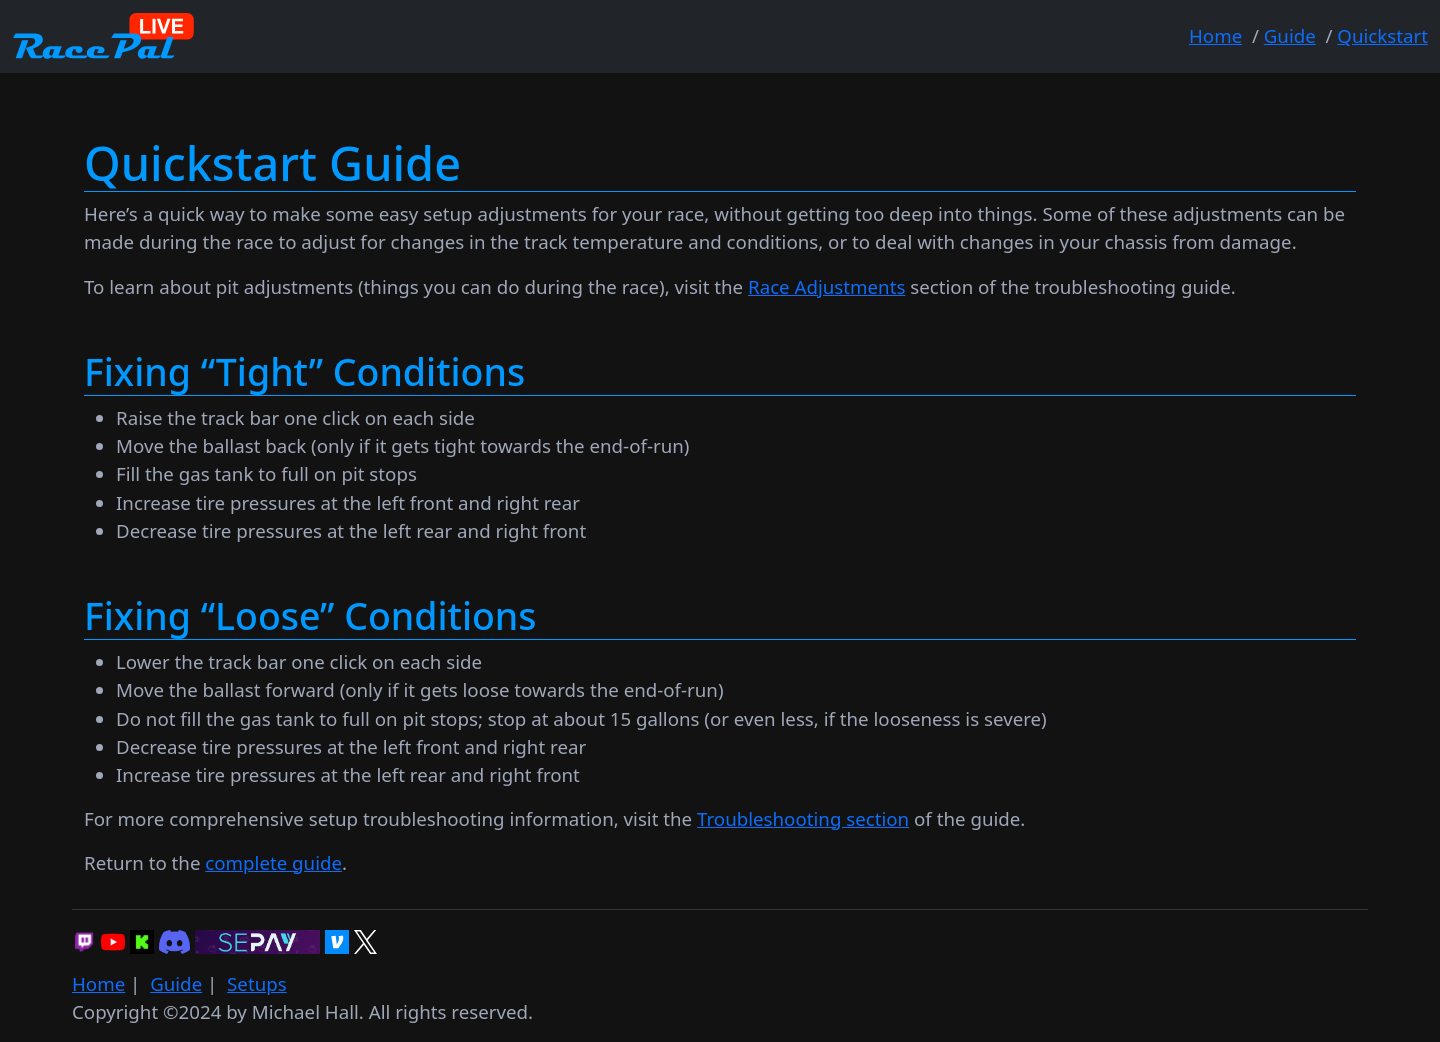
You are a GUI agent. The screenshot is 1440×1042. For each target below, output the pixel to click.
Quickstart (1382, 35)
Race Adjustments (826, 286)
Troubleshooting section (803, 818)
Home (1215, 35)
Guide (1290, 35)
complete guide (273, 862)
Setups (257, 983)
